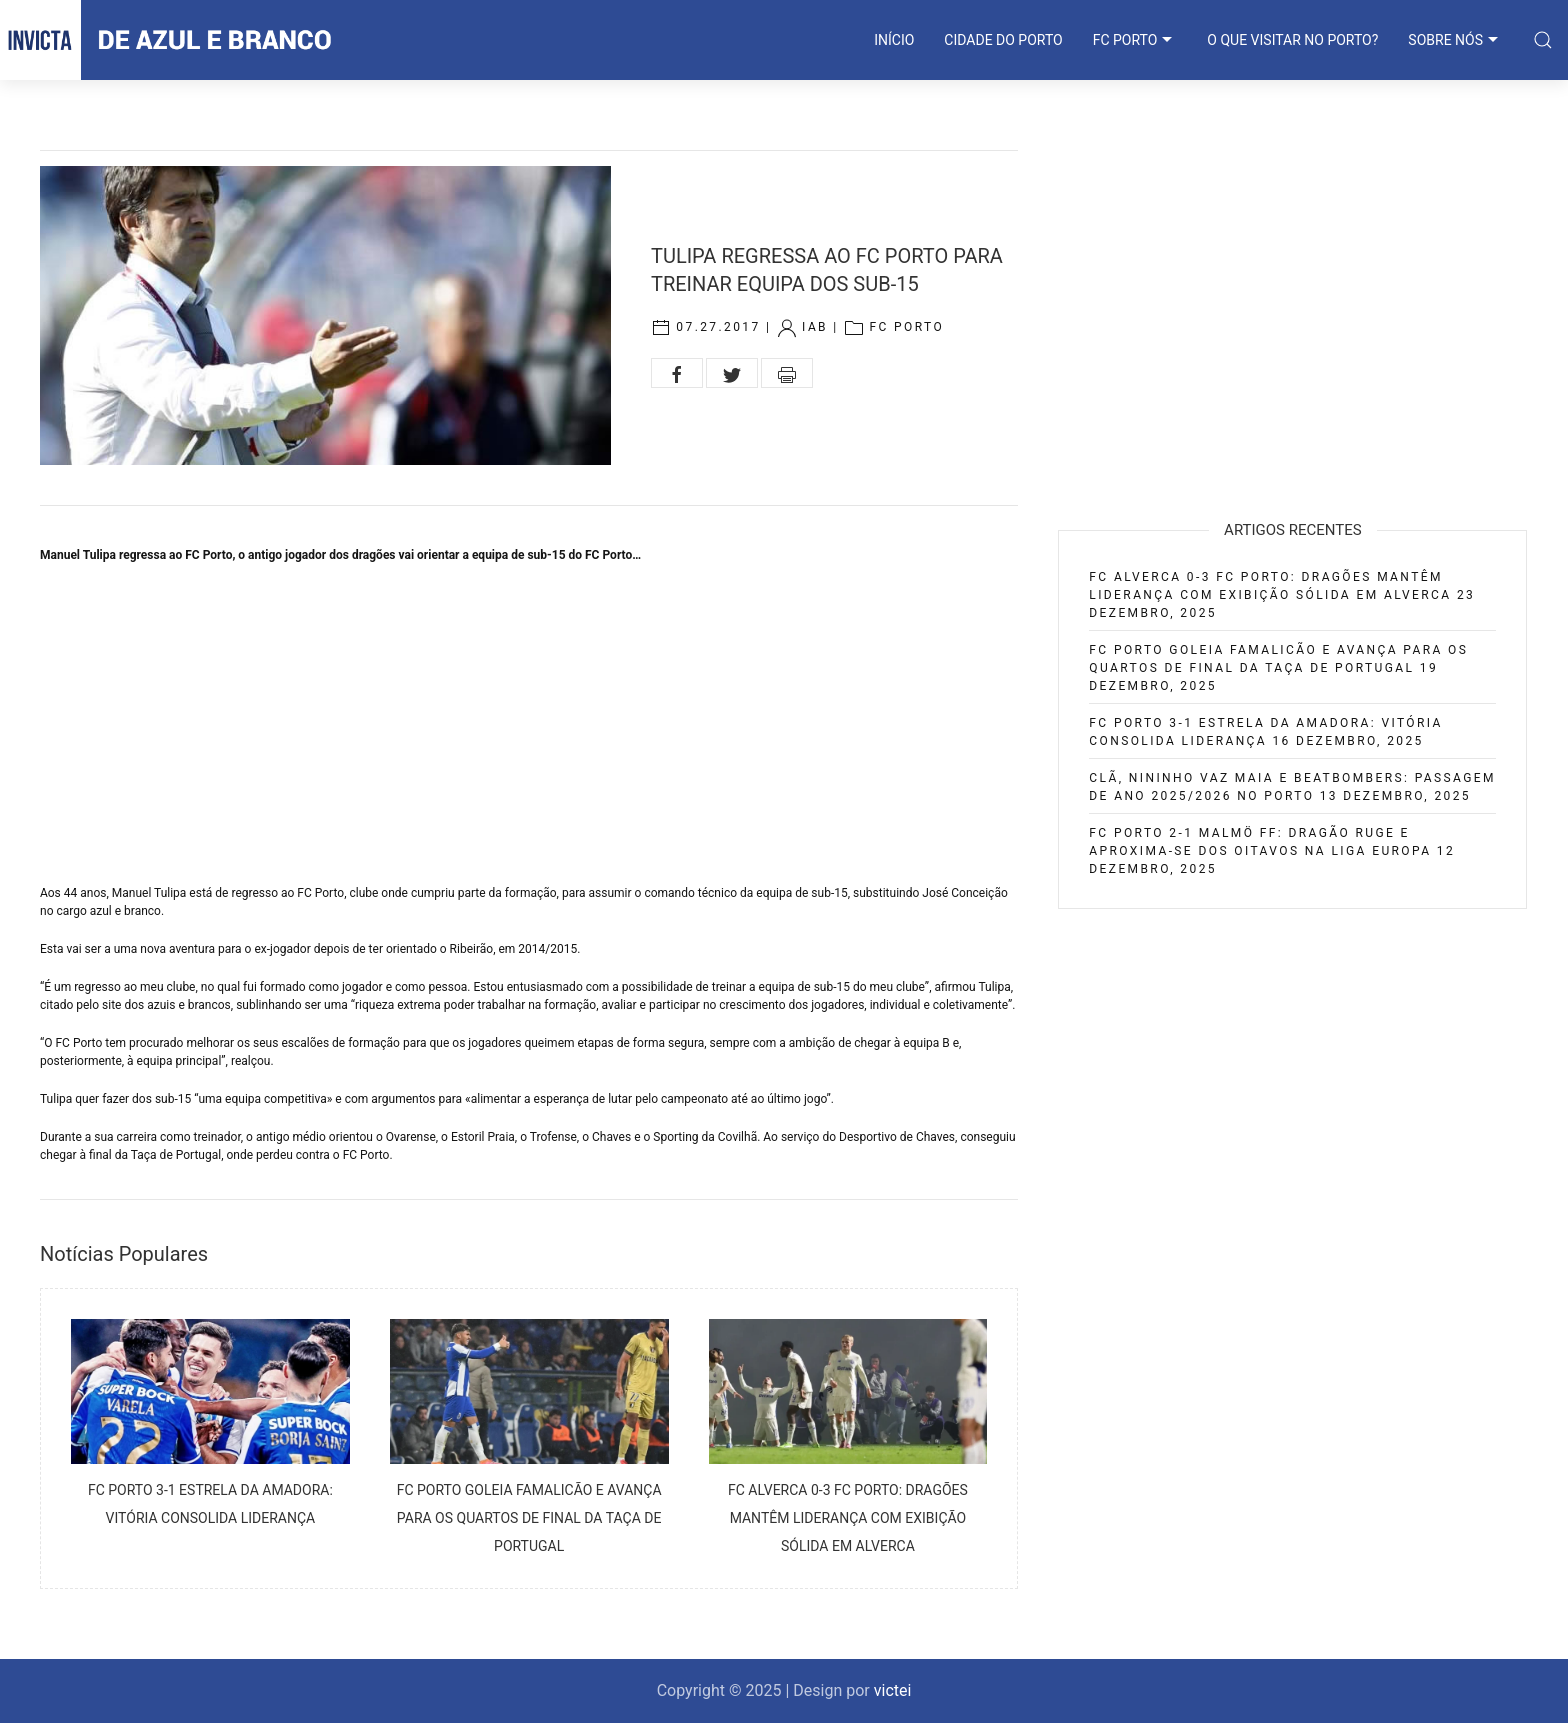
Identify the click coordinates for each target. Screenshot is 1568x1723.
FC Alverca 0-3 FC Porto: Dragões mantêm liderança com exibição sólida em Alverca (848, 1518)
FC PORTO (1135, 40)
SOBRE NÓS (1455, 40)
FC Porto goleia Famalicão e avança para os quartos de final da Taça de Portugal (529, 1518)
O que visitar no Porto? (1292, 40)
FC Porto (906, 328)
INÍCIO (894, 40)
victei (893, 1690)
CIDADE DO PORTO (1003, 40)
